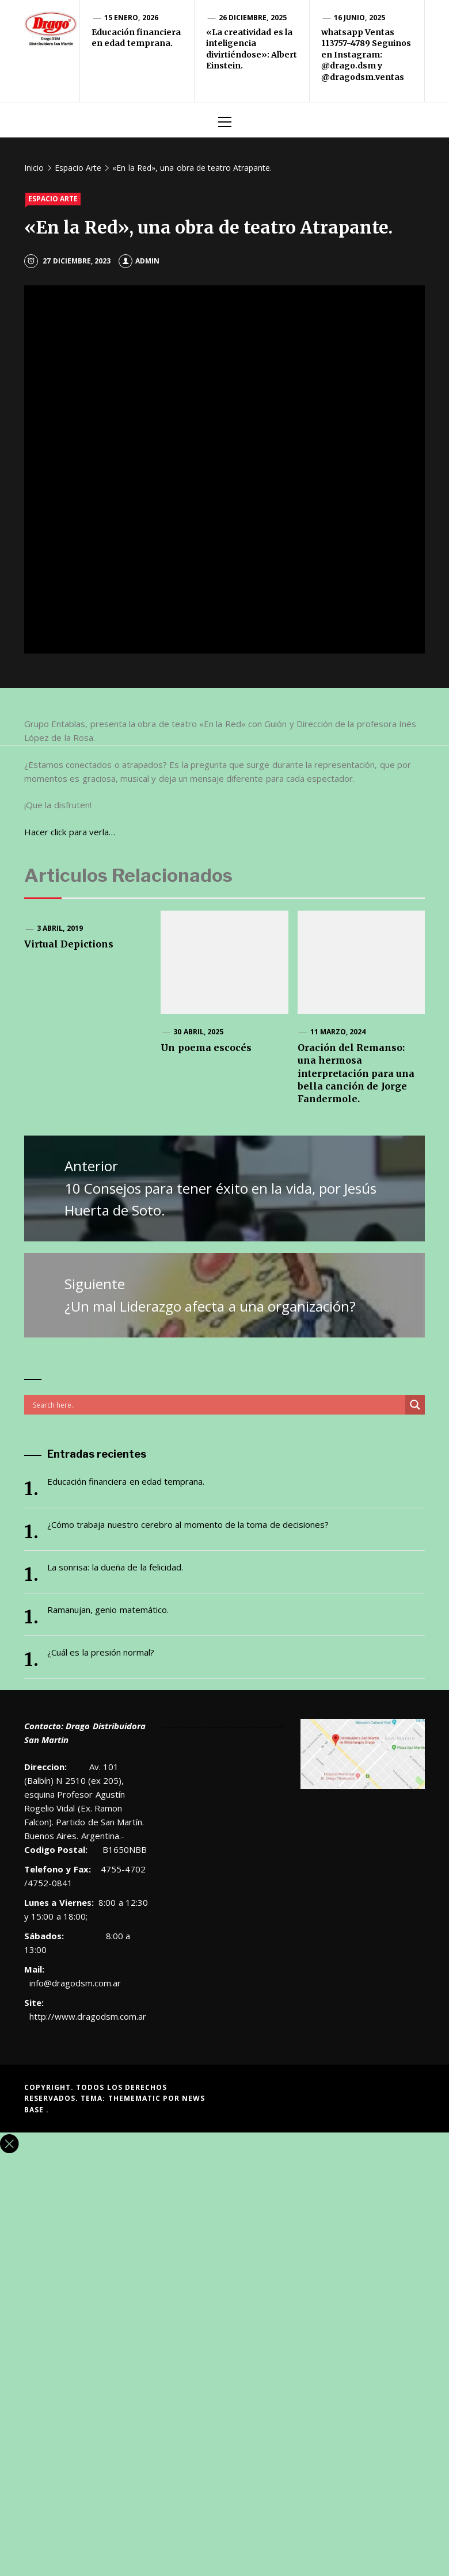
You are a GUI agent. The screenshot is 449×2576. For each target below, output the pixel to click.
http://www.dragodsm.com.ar (87, 2016)
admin (139, 261)
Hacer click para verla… (69, 832)
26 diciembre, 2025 (253, 17)
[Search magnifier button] (415, 1405)
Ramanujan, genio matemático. (108, 1609)
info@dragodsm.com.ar (73, 1983)
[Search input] (217, 1405)
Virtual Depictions (68, 944)
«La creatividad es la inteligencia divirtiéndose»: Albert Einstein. (251, 49)
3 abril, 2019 (60, 928)
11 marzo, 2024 (338, 1032)
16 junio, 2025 (359, 17)
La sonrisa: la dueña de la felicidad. (115, 1567)
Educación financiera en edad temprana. (136, 38)
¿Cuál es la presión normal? (100, 1652)
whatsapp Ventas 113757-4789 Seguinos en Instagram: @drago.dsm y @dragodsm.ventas (366, 54)
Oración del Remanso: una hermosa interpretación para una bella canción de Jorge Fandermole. (356, 1073)
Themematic (135, 2098)
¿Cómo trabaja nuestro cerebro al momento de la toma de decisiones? (188, 1524)
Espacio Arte (53, 199)
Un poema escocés (206, 1047)
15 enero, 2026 (131, 17)
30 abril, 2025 (198, 1032)
